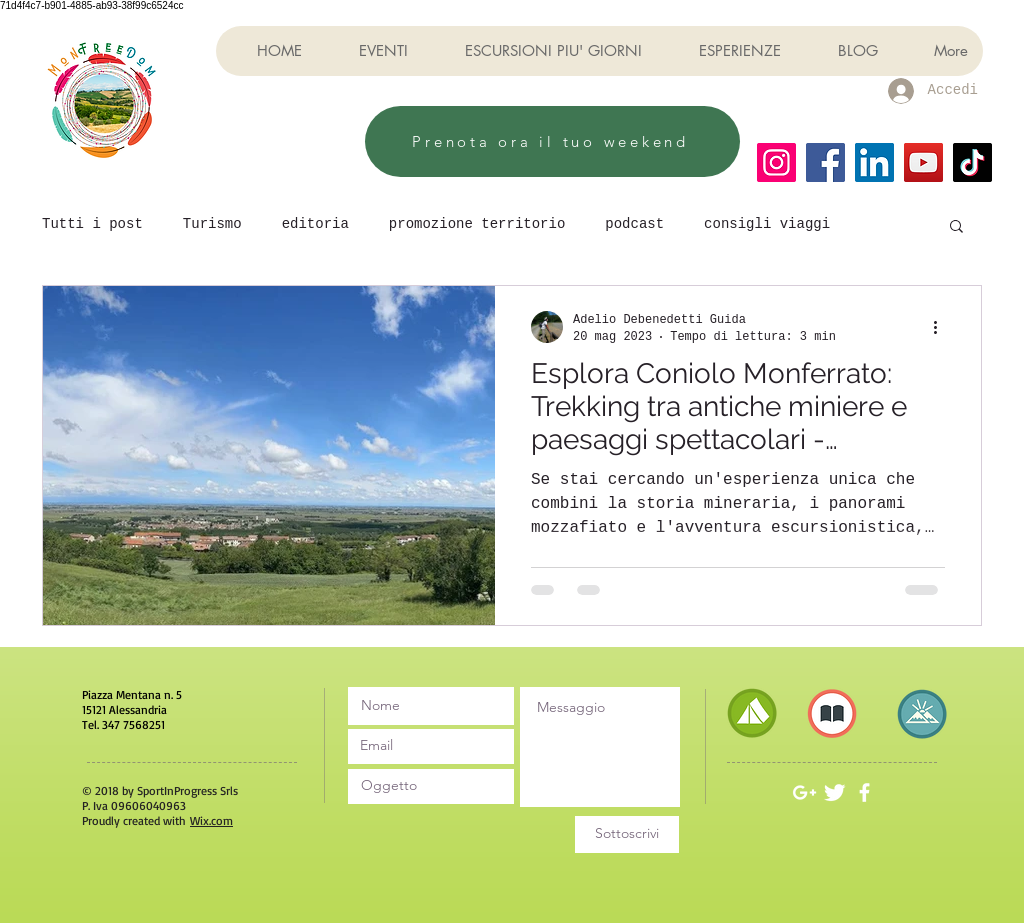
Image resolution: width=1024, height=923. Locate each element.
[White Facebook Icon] (864, 792)
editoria (315, 224)
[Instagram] (776, 162)
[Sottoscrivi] (627, 834)
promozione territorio (477, 224)
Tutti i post (92, 224)
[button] (956, 227)
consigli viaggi (767, 224)
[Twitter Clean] (834, 792)
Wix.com (211, 820)
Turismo (212, 224)
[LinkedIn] (874, 162)
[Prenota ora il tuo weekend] (552, 141)
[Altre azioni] (942, 327)
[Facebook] (825, 162)
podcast (634, 224)
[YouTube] (923, 162)
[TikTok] (972, 162)
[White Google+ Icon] (804, 792)
